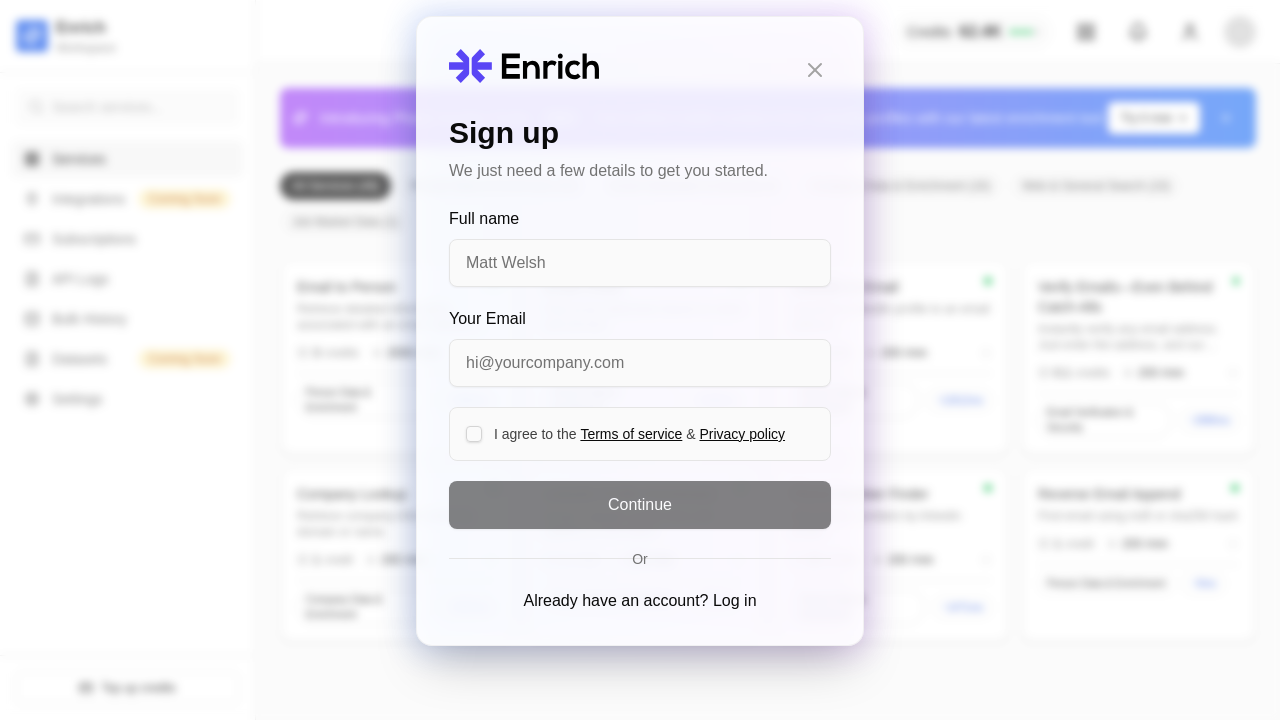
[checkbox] (474, 434)
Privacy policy (742, 434)
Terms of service (631, 434)
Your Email (487, 318)
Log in (735, 600)
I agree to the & (639, 434)
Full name (484, 218)
